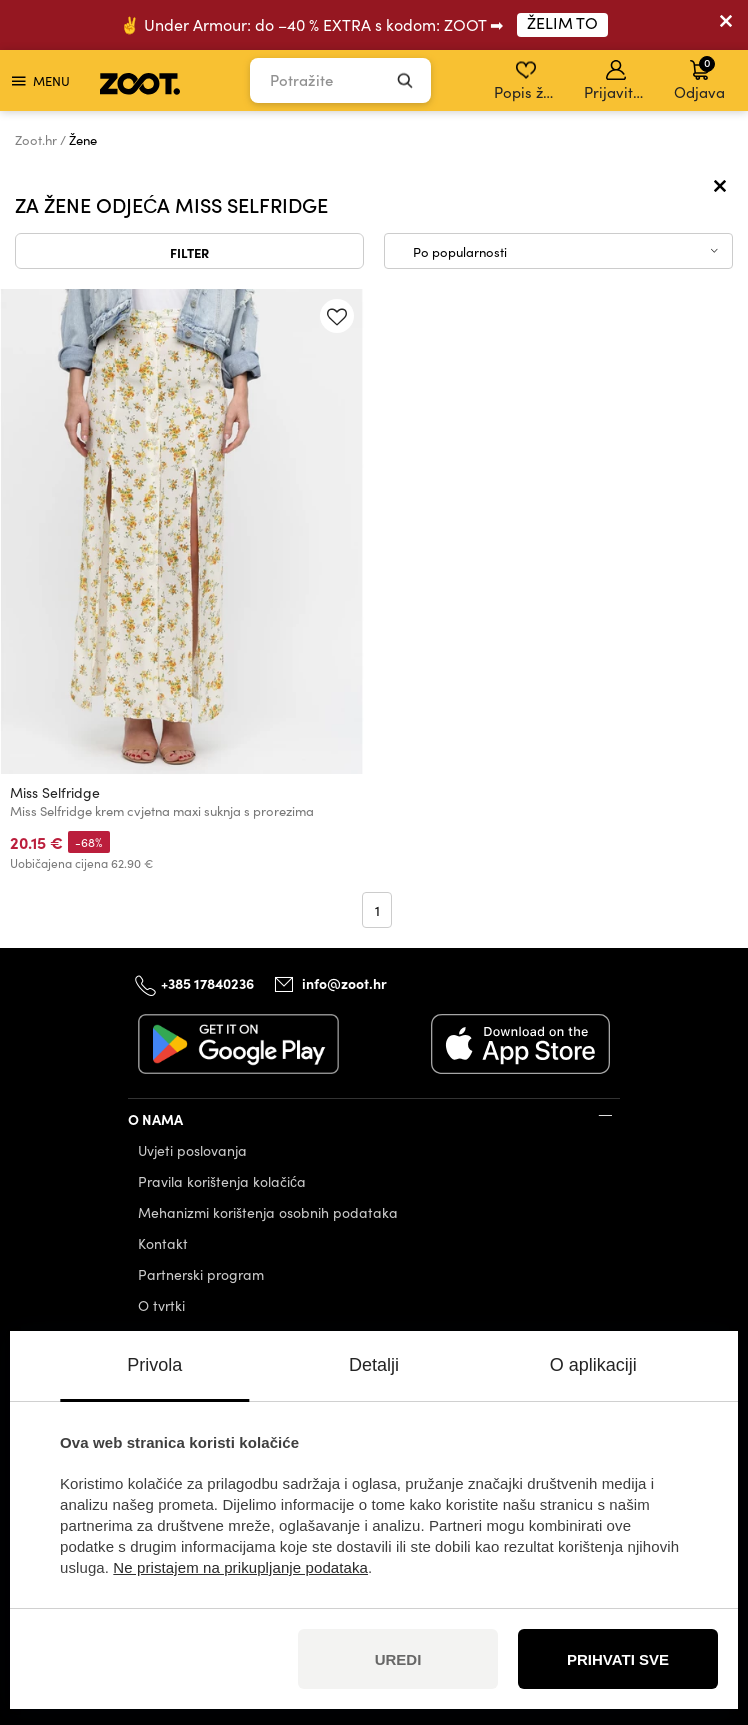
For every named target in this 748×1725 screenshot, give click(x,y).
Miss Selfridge (55, 792)
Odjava (699, 78)
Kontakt (163, 1243)
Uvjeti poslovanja (192, 1150)
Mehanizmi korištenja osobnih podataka (268, 1212)
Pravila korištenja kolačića (222, 1181)
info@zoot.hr (344, 983)
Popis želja (527, 81)
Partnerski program (201, 1274)
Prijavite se (617, 81)
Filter (189, 252)
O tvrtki (161, 1305)
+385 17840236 (207, 983)
